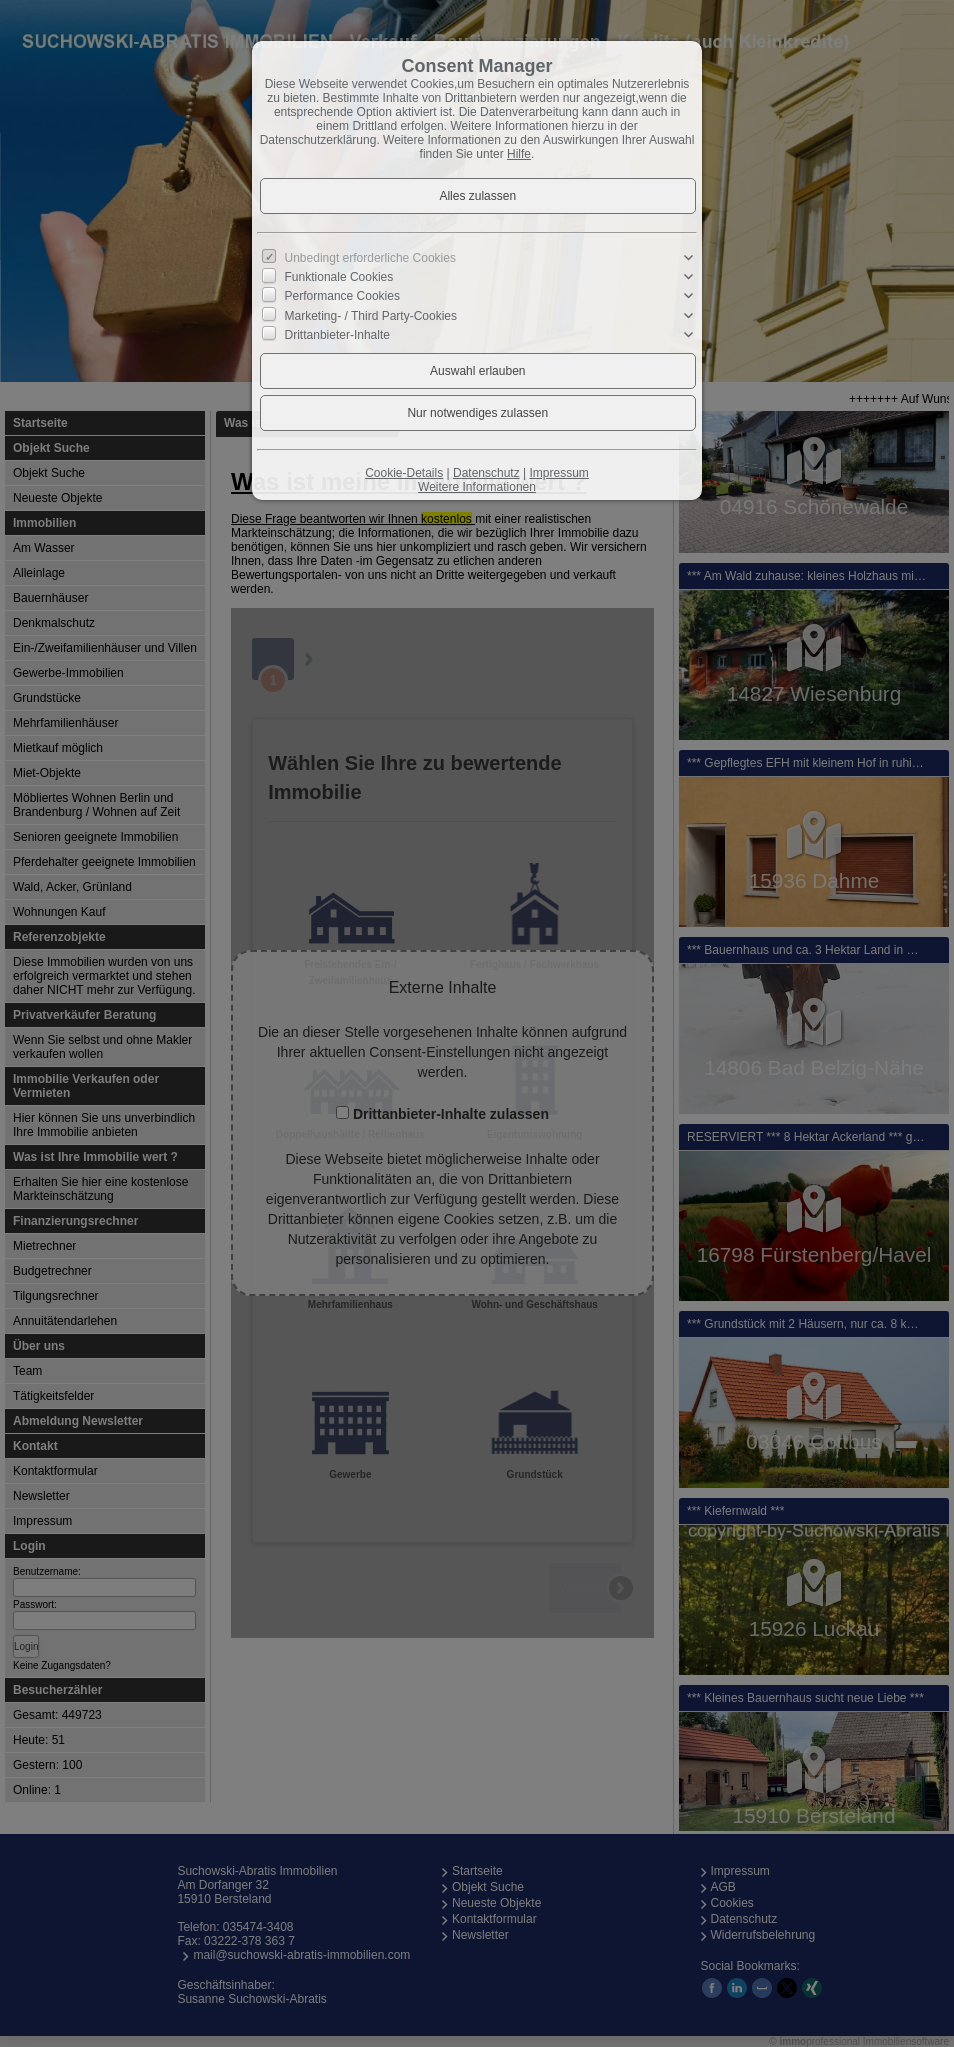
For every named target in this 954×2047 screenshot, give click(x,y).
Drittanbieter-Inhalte (337, 334)
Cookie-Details (404, 473)
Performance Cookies (342, 296)
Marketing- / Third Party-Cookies (371, 315)
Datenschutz (486, 473)
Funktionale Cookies (339, 277)
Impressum (558, 473)
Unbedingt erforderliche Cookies (370, 258)
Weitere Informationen (477, 487)
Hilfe (519, 154)
